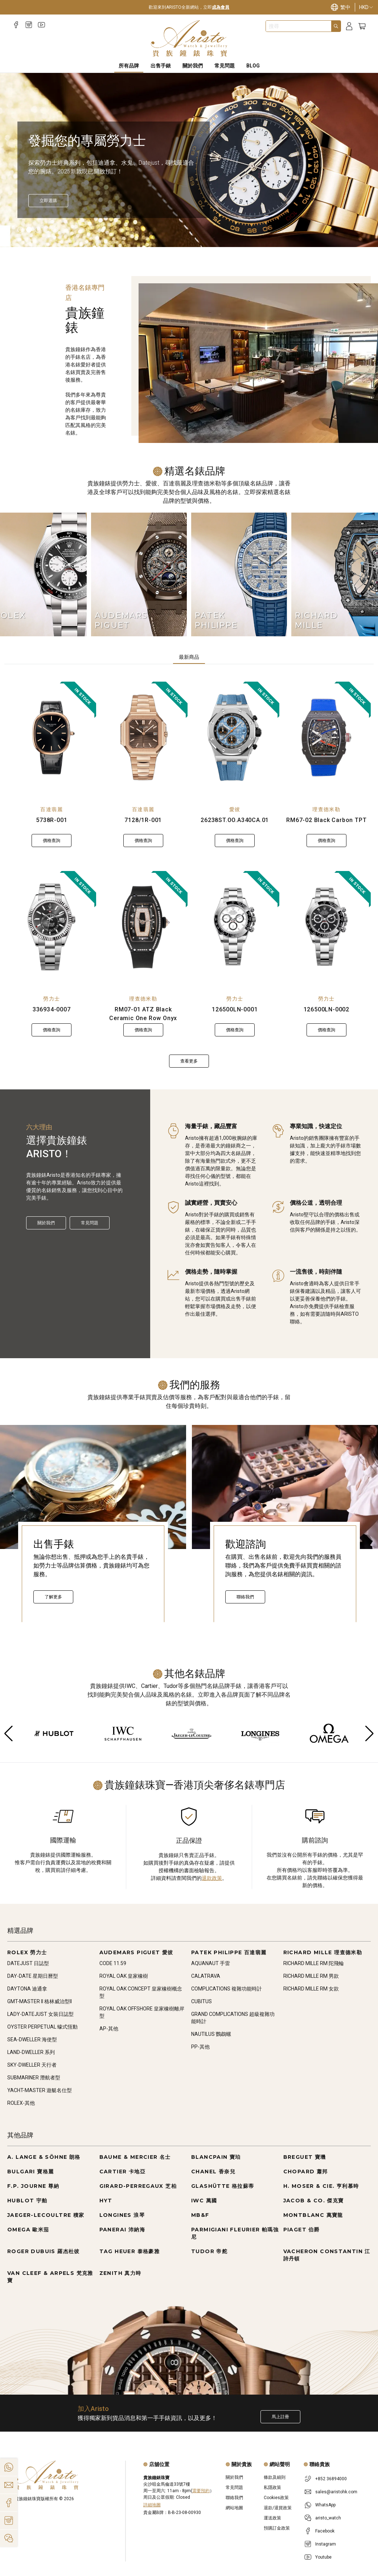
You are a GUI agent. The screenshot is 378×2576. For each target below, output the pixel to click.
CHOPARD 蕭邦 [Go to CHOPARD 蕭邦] (305, 2171)
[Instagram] (28, 24)
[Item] (20, 230)
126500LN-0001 (235, 1009)
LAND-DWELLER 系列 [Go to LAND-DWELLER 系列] (31, 2052)
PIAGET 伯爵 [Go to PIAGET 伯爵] (301, 2229)
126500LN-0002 (326, 1009)
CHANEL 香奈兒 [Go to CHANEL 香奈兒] (213, 2171)
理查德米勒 (326, 809)
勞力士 (51, 998)
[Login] (349, 26)
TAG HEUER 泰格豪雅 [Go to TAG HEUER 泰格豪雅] (129, 2251)
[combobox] (298, 26)
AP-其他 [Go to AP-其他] (108, 2028)
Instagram (325, 2544)
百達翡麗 (51, 809)
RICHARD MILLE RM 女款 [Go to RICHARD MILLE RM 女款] (311, 1989)
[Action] (8, 2538)
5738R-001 (51, 820)
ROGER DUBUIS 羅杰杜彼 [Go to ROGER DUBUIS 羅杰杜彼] (43, 2251)
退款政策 (212, 1878)
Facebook (324, 2531)
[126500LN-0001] (234, 927)
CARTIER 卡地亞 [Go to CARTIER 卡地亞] (122, 2171)
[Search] (336, 26)
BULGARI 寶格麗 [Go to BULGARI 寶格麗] (30, 2171)
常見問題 (89, 1222)
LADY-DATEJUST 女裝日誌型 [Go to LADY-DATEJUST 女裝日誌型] (40, 2014)
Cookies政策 (276, 2497)
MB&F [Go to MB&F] (200, 2215)
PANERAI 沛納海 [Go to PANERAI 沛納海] (122, 2229)
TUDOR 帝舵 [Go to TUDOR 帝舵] (209, 2251)
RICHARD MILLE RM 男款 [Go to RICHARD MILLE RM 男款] (311, 1976)
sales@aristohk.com (336, 2491)
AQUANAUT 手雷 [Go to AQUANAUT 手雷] (210, 1963)
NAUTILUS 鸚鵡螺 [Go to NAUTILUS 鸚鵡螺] (211, 2034)
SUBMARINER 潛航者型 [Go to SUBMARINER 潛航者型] (33, 2077)
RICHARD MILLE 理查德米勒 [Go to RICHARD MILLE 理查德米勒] (322, 1952)
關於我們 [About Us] (192, 66)
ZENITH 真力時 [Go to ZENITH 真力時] (120, 2273)
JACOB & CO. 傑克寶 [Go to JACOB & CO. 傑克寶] (313, 2200)
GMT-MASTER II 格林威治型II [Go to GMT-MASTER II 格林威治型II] (39, 2001)
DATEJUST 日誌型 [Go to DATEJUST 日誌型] (28, 1963)
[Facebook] (16, 24)
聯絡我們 (245, 1596)
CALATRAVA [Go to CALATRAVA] (205, 1976)
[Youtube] (41, 24)
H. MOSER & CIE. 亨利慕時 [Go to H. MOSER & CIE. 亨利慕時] (321, 2186)
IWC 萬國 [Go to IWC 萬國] (204, 2200)
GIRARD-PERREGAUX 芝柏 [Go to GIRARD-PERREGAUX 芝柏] (138, 2186)
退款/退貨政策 (278, 2507)
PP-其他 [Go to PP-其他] (200, 2047)
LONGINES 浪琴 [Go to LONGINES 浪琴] (122, 2215)
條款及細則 (274, 2477)
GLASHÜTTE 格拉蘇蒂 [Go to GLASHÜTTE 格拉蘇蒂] (222, 2186)
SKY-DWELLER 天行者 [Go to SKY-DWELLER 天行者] (32, 2065)
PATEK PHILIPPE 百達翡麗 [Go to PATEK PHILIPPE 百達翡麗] (229, 1952)
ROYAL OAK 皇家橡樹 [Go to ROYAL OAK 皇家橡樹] (123, 1976)
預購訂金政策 (277, 2528)
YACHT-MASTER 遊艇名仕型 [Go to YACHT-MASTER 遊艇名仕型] (39, 2090)
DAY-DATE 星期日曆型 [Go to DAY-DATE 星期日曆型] (32, 1976)
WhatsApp (325, 2504)
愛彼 (235, 809)
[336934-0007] (51, 927)
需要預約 (201, 2490)
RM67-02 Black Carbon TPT (326, 820)
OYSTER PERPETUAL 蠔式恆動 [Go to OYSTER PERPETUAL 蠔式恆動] (42, 2027)
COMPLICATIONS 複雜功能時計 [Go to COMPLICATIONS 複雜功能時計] (226, 1989)
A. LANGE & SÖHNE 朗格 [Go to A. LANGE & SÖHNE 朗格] (44, 2157)
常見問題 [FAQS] (224, 66)
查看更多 (189, 1061)
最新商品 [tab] (189, 657)
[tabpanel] (189, 875)
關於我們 (46, 1222)
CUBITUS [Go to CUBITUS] (201, 2001)
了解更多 (53, 1596)
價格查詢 (51, 840)
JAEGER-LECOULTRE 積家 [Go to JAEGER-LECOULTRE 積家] (46, 2215)
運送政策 (272, 2517)
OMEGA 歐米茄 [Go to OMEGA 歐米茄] (28, 2229)
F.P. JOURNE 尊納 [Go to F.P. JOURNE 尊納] (33, 2186)
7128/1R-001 (143, 820)
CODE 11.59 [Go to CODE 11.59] (112, 1963)
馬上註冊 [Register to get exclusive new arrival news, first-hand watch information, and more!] (280, 2416)
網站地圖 (234, 2507)
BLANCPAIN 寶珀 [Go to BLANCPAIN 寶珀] (216, 2157)
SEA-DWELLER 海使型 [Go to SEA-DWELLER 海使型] (32, 2039)
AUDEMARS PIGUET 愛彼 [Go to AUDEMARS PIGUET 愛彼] (136, 1952)
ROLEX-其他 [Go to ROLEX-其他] (21, 2103)
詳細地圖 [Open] (152, 2504)
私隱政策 (272, 2487)
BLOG (253, 66)
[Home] (189, 38)
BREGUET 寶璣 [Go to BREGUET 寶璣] (304, 2157)
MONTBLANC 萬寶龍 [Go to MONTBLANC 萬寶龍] (313, 2215)
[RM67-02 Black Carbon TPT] (326, 737)
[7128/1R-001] (143, 737)
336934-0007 (52, 1009)
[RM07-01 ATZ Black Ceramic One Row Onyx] (143, 927)
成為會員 (220, 7)
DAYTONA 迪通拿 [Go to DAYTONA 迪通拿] (27, 1989)
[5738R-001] (51, 737)
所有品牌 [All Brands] (129, 66)
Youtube (323, 2557)
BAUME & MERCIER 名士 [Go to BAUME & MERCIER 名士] (135, 2157)
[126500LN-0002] (326, 927)
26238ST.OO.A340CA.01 (235, 820)
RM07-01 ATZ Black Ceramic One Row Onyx (143, 1014)
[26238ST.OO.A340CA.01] (234, 737)
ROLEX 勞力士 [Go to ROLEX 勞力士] (27, 1952)
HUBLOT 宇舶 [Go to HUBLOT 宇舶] (27, 2200)
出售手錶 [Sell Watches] (161, 66)
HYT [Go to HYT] (105, 2200)
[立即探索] (48, 200)
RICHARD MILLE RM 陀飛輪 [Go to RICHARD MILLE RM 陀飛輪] (313, 1963)
